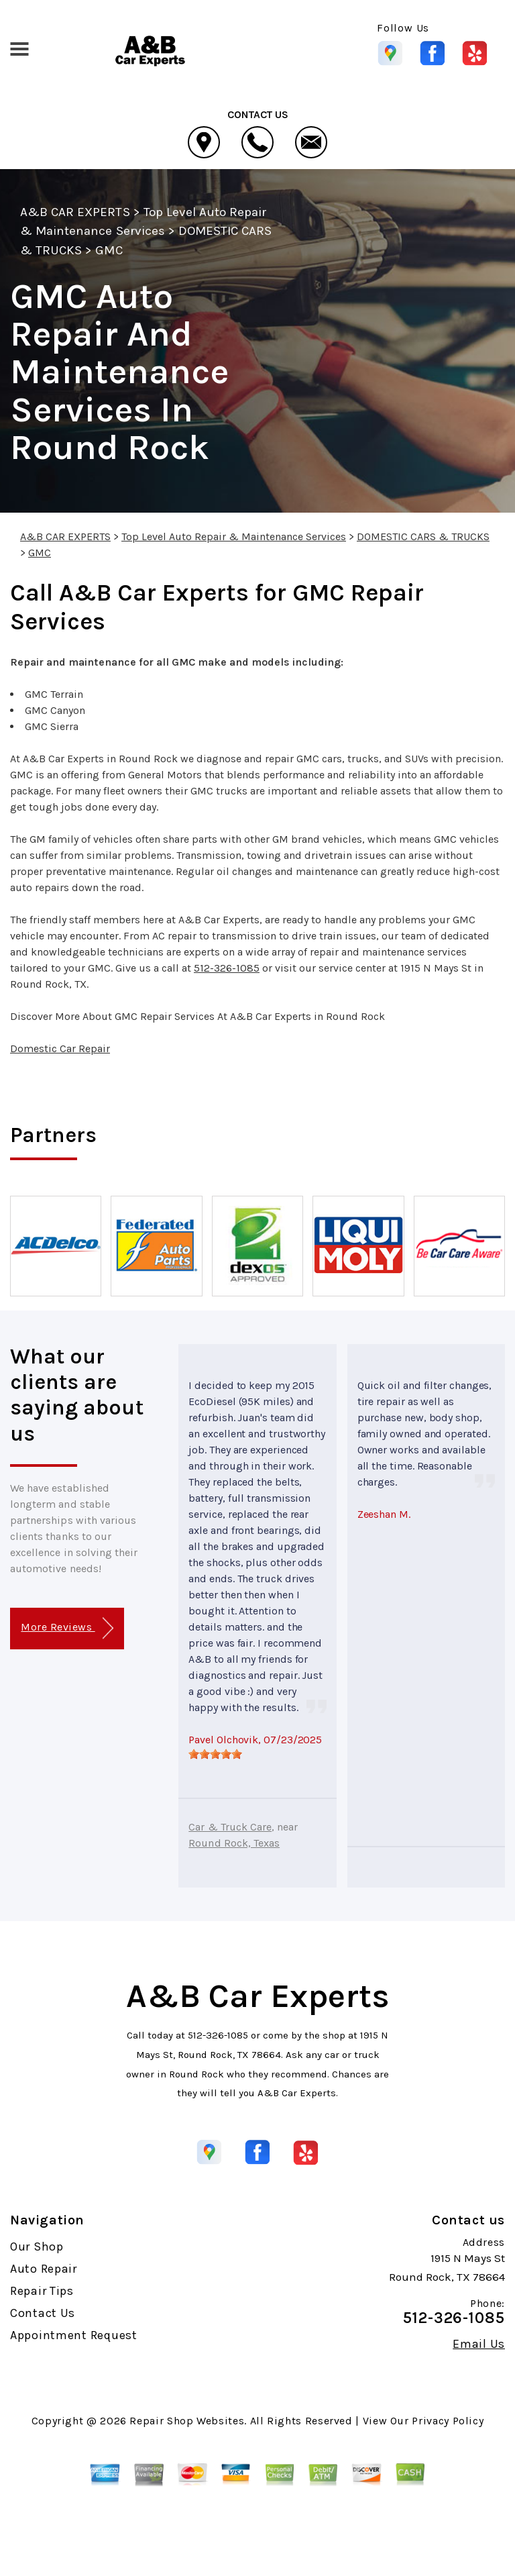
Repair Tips (42, 2290)
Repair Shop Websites (186, 2420)
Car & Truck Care (230, 1826)
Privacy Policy (447, 2420)
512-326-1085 (227, 968)
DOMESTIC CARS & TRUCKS (423, 536)
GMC (108, 250)
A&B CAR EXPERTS (75, 212)
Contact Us (42, 2313)
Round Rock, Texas (234, 1843)
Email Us (479, 2344)
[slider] (215, 1754)
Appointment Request (73, 2335)
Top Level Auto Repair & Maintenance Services (233, 536)
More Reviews (67, 1628)
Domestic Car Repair (60, 1048)
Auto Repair (43, 2268)
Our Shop (37, 2246)
